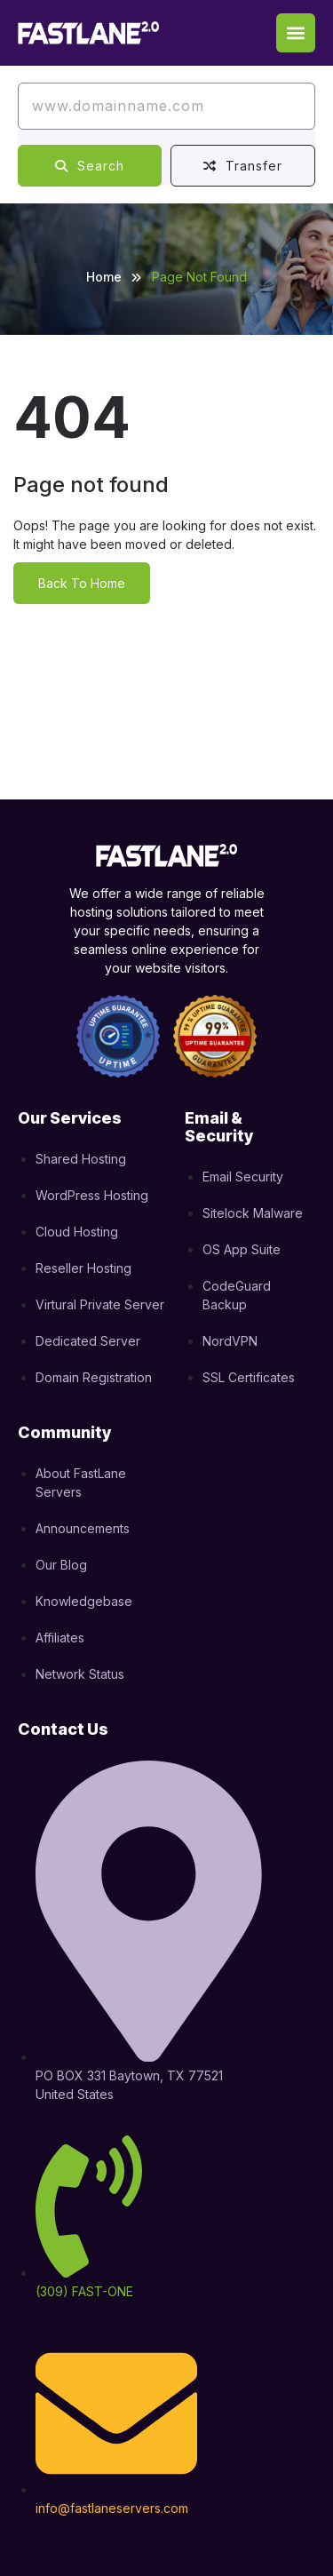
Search (89, 165)
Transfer (242, 165)
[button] (295, 32)
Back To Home (81, 583)
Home (104, 276)
